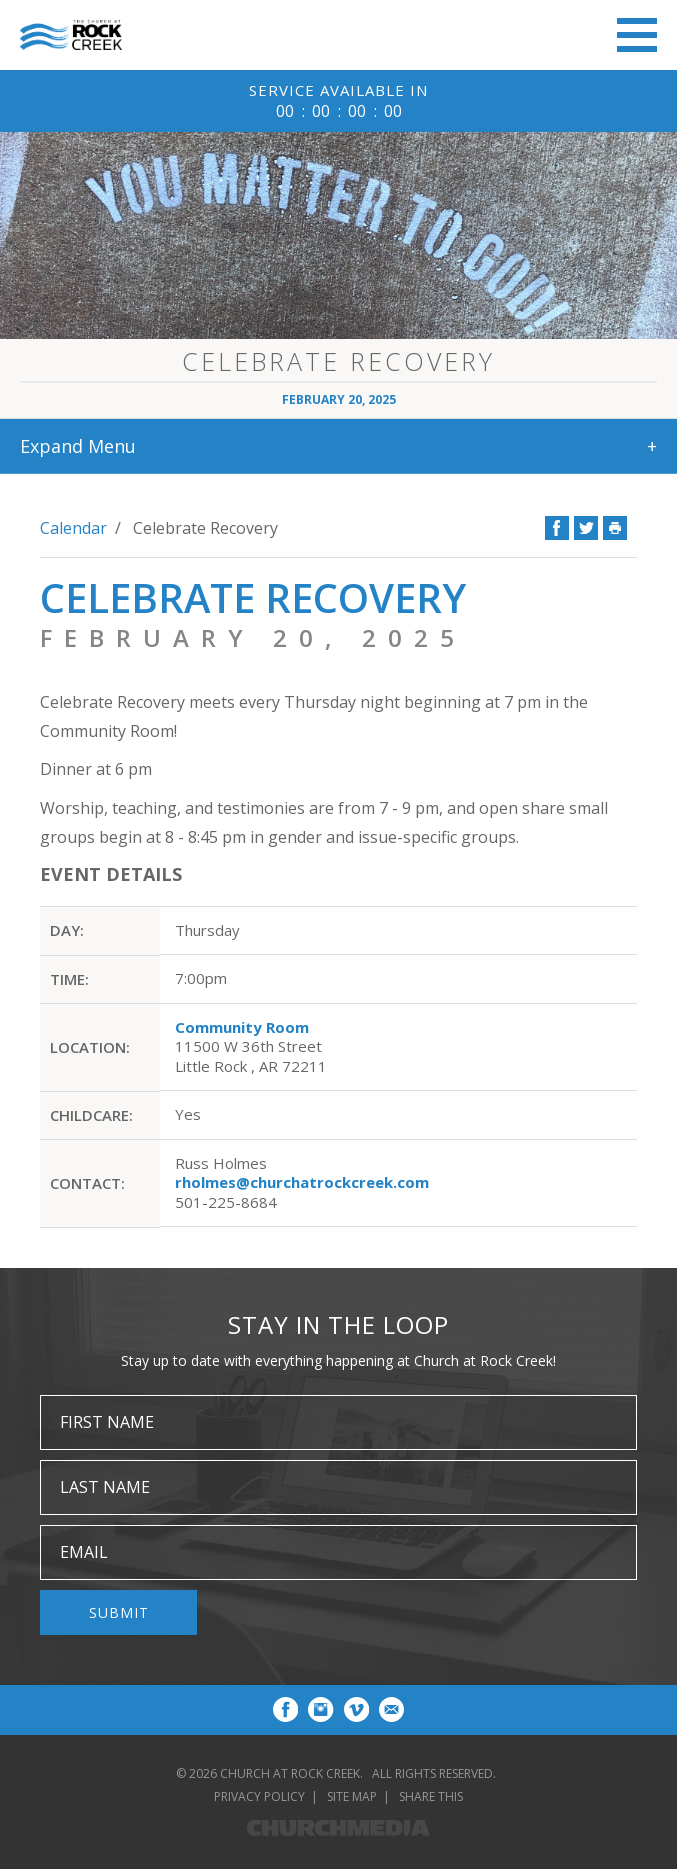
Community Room (242, 1027)
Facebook (557, 528)
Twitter (586, 528)
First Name (107, 1422)
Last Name (105, 1487)
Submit (119, 1612)
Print (615, 528)
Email (84, 1552)
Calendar (73, 528)
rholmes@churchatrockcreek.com (302, 1182)
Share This (431, 1796)
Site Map (352, 1796)
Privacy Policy (259, 1796)
